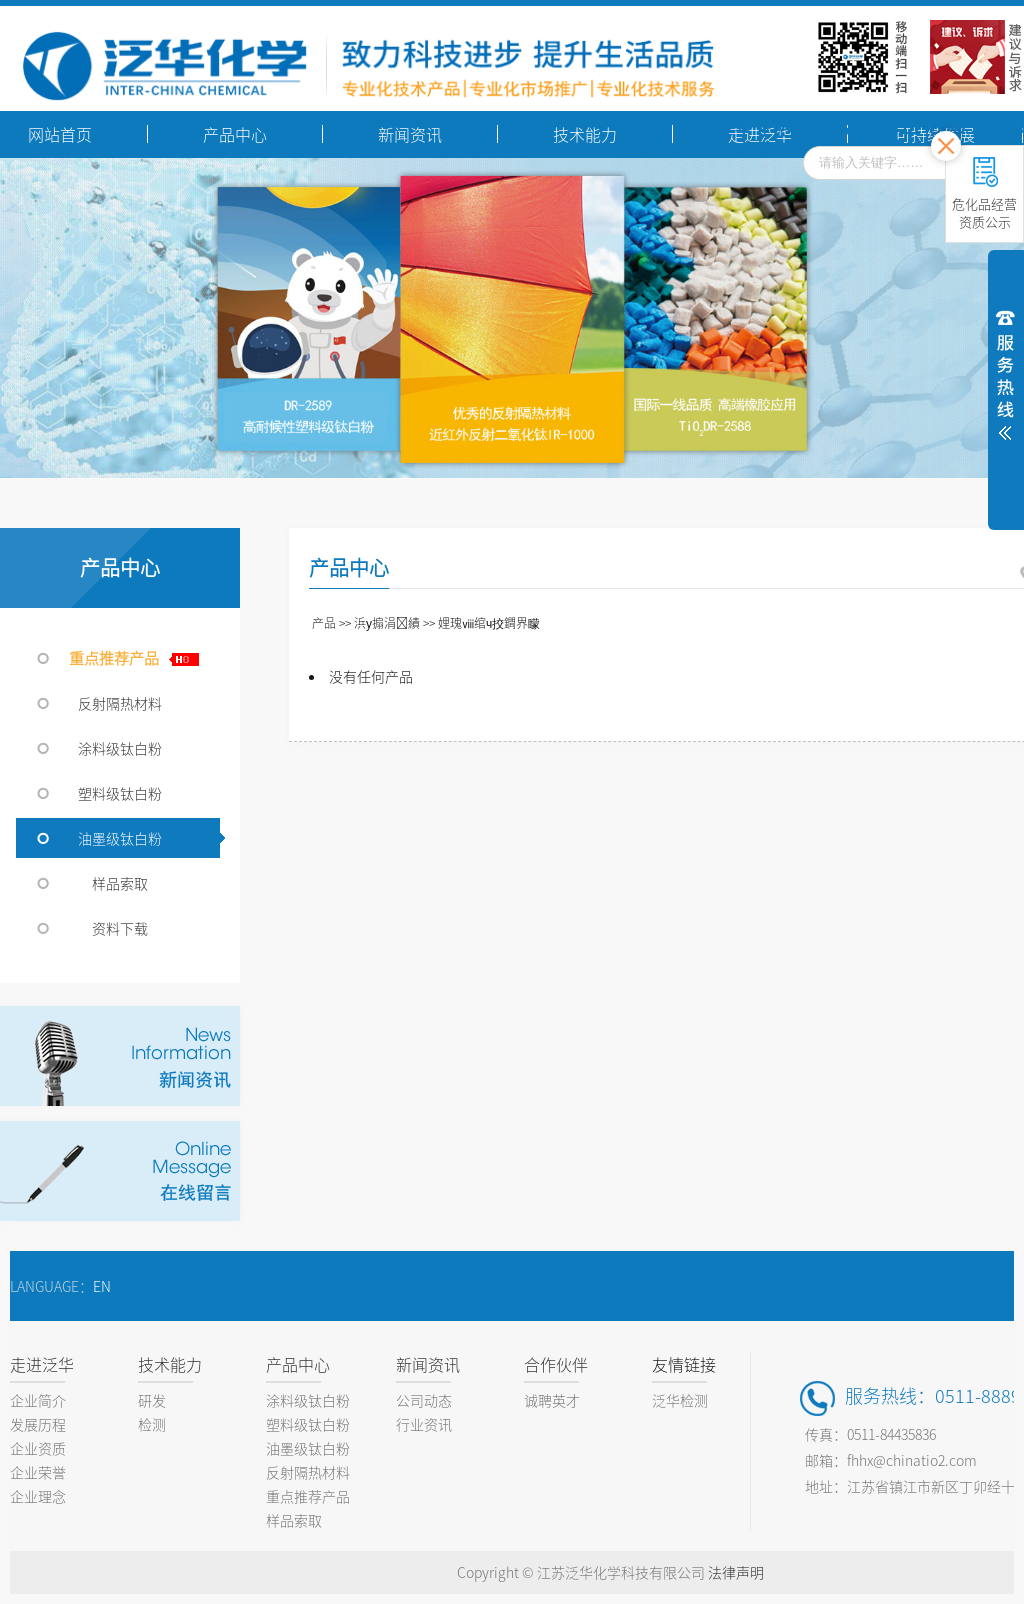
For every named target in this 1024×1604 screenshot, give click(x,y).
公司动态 (424, 1400)
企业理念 (38, 1496)
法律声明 (736, 1572)
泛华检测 (680, 1400)
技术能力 (170, 1364)
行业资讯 (424, 1424)
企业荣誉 (38, 1472)
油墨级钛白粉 (120, 838)
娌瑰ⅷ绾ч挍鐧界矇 (489, 622)
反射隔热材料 (120, 703)
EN (102, 1286)
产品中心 (298, 1364)
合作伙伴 (556, 1364)
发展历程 (38, 1424)
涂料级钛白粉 (120, 748)
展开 (1006, 372)
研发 (152, 1400)
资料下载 (120, 928)
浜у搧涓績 (387, 622)
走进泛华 (42, 1364)
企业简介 (38, 1400)
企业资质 (38, 1448)
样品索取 (120, 883)
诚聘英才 (552, 1400)
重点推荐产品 (125, 657)
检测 (152, 1424)
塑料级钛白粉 (120, 793)
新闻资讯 (428, 1364)
